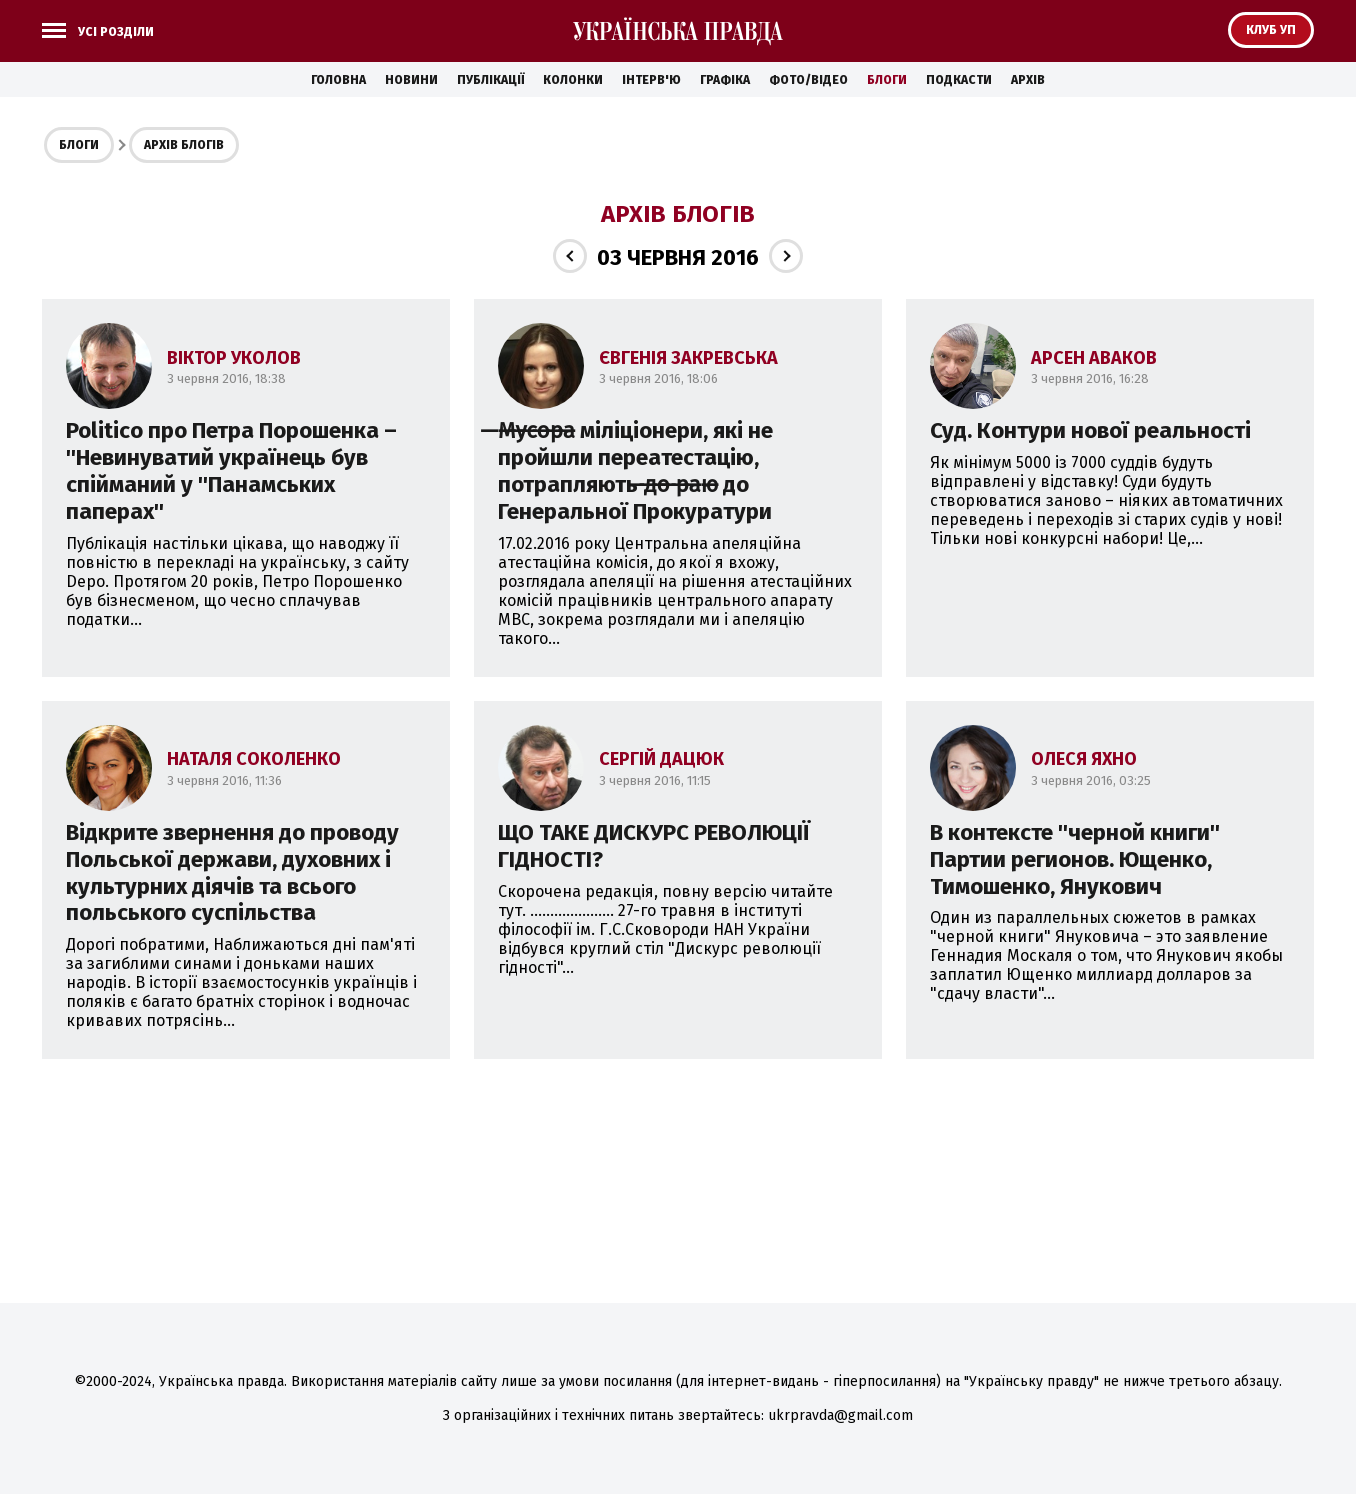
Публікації (490, 80)
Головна (338, 80)
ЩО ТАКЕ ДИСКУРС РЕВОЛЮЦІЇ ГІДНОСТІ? (654, 846)
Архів (1028, 80)
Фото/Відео (808, 80)
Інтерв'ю (651, 80)
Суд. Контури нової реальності (1090, 430)
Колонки (573, 80)
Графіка (725, 80)
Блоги (887, 80)
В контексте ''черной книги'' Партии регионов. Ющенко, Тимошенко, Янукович (1075, 859)
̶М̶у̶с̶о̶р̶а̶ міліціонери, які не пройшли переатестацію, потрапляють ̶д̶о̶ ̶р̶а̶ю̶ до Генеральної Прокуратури (635, 471)
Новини (411, 80)
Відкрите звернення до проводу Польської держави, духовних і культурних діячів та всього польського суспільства (232, 873)
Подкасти (959, 80)
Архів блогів (184, 145)
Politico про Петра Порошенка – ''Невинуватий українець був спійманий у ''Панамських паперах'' (231, 471)
